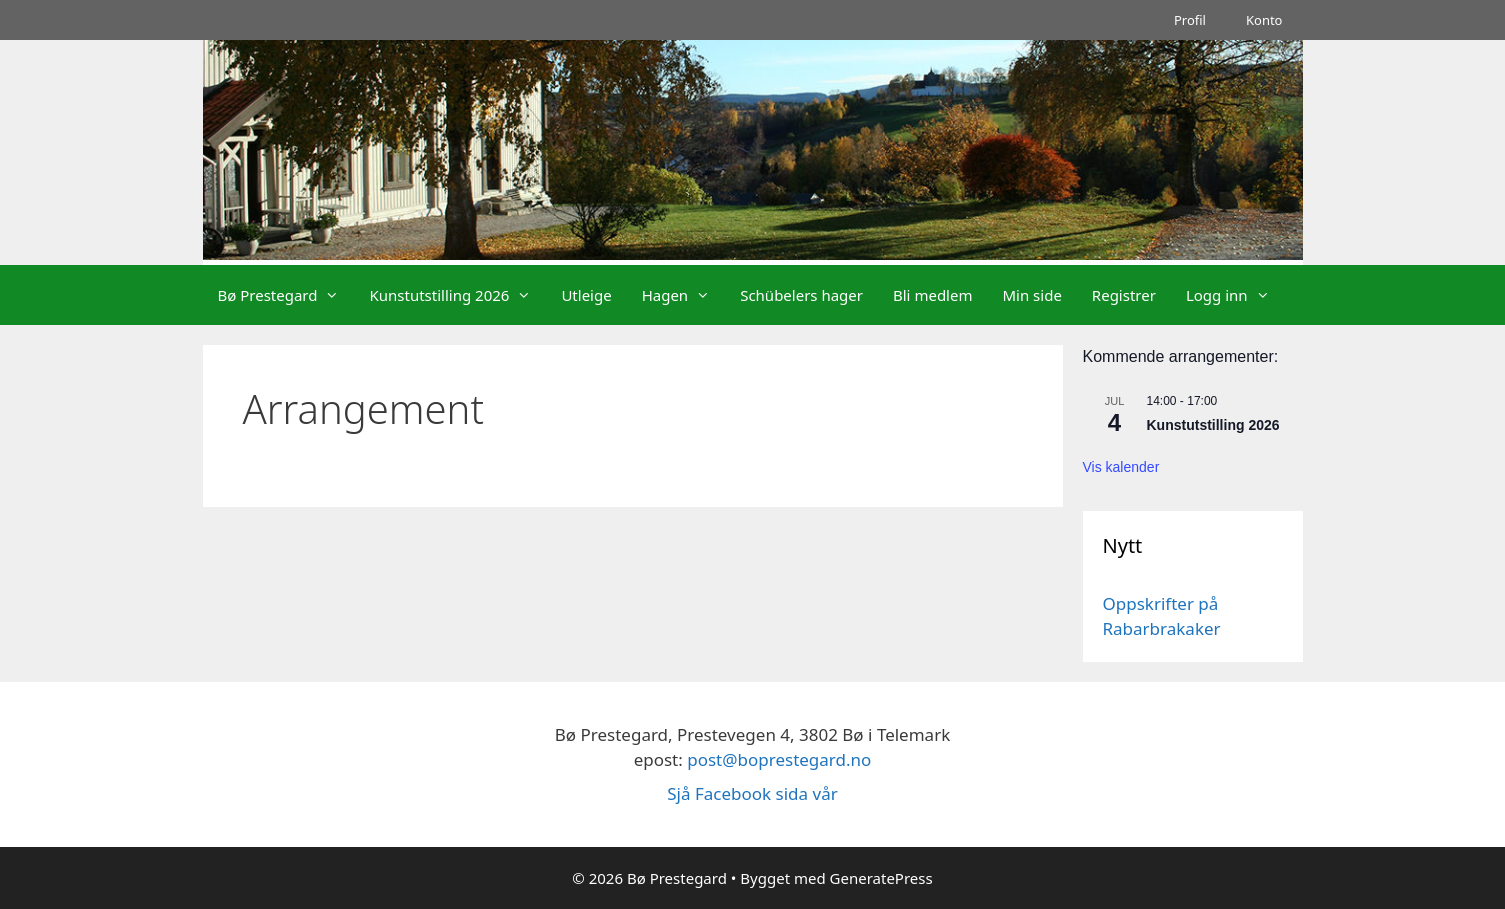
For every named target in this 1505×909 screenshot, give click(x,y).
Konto (1264, 20)
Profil (1190, 20)
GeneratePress (881, 878)
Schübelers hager (801, 295)
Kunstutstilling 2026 (457, 295)
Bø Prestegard (286, 295)
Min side (1031, 295)
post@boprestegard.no (779, 759)
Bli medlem (932, 295)
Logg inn (1235, 295)
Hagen (684, 295)
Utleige (586, 295)
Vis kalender (1121, 467)
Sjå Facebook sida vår (752, 793)
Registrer (1124, 295)
